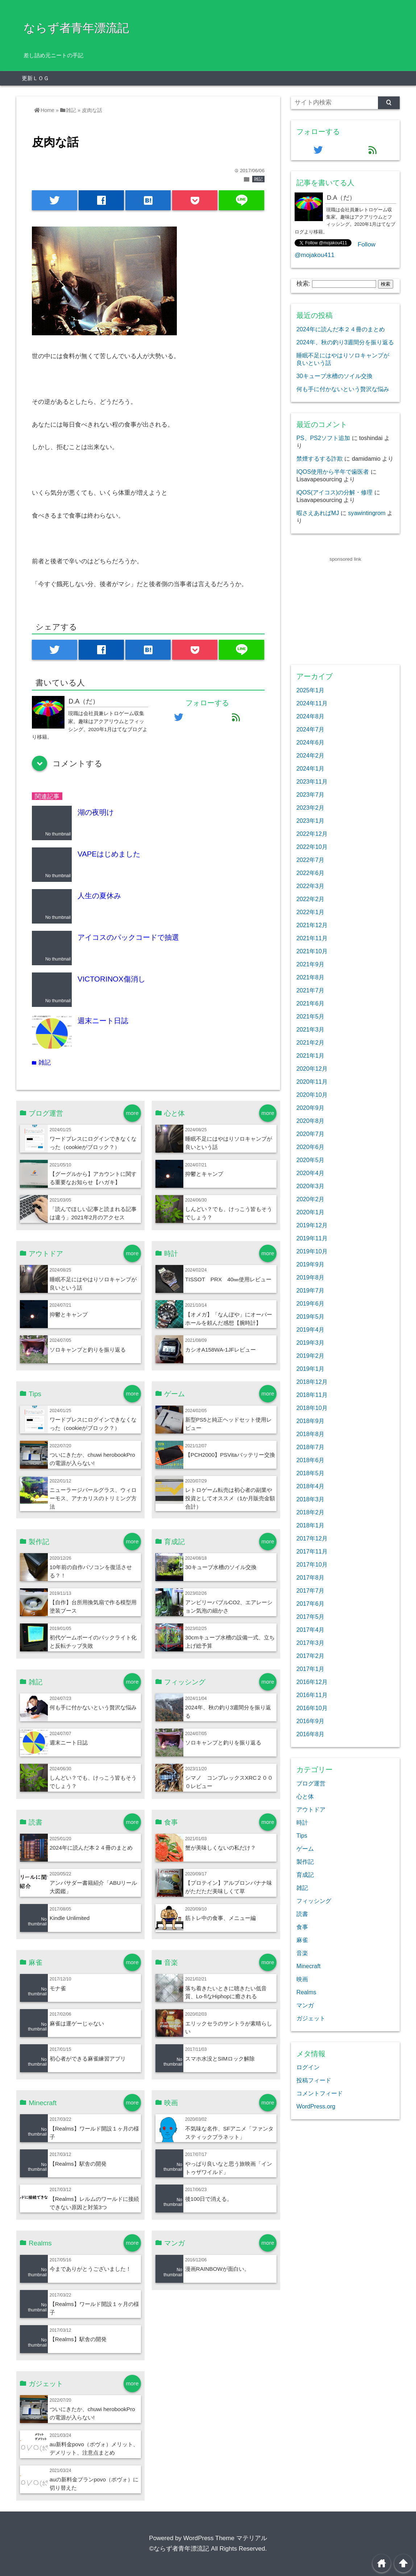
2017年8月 (310, 1577)
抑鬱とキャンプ (204, 1174)
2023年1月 (310, 820)
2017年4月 (310, 1629)
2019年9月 (310, 1264)
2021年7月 (310, 990)
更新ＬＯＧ (35, 78)
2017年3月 (310, 1642)
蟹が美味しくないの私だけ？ (220, 1848)
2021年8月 (310, 977)
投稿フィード (313, 2080)
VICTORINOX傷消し (111, 979)
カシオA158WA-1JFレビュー (220, 1350)
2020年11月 (312, 1081)
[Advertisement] (345, 608)
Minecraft (308, 1966)
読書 (302, 1914)
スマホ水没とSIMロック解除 (220, 2059)
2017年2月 (310, 1655)
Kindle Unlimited (70, 1918)
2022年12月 (312, 833)
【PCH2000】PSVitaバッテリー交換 (230, 1455)
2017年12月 (312, 1538)
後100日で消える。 (209, 2199)
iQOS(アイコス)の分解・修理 (334, 492)
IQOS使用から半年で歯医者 (332, 471)
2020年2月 (310, 1199)
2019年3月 (310, 1342)
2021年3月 (310, 1029)
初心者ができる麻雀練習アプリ (88, 2059)
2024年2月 (310, 755)
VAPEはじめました (109, 854)
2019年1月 (310, 1368)
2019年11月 (312, 1238)
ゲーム (305, 1848)
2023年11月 (312, 781)
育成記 (305, 1874)
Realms (306, 1992)
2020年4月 (310, 1173)
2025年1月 (310, 690)
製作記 (305, 1861)
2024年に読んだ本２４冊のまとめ (91, 1848)
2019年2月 (310, 1355)
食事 (302, 1927)
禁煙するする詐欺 (319, 458)
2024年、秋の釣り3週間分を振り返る (345, 342)
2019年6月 (310, 1303)
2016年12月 (312, 1682)
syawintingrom (367, 513)
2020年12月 (312, 1068)
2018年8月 (310, 1434)
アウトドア (310, 1809)
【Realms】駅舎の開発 (78, 2164)
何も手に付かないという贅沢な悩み (93, 1707)
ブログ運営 (310, 1783)
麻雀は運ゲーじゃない (77, 2023)
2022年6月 (310, 873)
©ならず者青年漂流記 (179, 2548)
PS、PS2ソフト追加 (323, 438)
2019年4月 (310, 1329)
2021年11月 (312, 938)
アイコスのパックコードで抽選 (128, 937)
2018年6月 (310, 1460)
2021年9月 (310, 964)
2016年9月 (310, 1721)
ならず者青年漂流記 (76, 27)
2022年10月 (312, 846)
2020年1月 (310, 1212)
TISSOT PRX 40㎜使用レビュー (228, 1279)
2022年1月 (310, 912)
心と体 (305, 1796)
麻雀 (302, 1940)
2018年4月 (310, 1486)
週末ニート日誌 (103, 1021)
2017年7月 (310, 1590)
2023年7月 (310, 794)
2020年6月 (310, 1147)
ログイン (308, 2067)
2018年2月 (310, 1512)
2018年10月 (312, 1408)
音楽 (302, 1953)
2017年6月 (310, 1603)
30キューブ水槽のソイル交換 (221, 1567)
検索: (303, 283)
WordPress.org (315, 2106)
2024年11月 (312, 703)
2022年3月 (310, 886)
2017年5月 (310, 1616)
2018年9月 (310, 1421)
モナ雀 (58, 1988)
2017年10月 (312, 1564)
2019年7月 (310, 1290)
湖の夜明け (96, 812)
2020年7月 (310, 1134)
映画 (302, 1979)
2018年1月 (310, 1525)
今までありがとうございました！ (90, 2269)
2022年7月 (310, 859)
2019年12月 (312, 1225)
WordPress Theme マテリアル (225, 2538)
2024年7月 (310, 729)
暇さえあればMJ (317, 513)
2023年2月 (310, 807)
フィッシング (313, 1900)
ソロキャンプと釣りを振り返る (88, 1350)
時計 (302, 1822)
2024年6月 (310, 742)
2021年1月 (310, 1055)
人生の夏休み (99, 896)
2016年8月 (310, 1734)
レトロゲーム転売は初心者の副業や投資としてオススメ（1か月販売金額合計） (230, 1498)
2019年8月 (310, 1277)
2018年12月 (312, 1381)
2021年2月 (310, 1042)
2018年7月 (310, 1447)
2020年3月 (310, 1186)
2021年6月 (310, 1003)
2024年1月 (310, 768)
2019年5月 (310, 1316)
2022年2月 (310, 899)
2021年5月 (310, 1016)
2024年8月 (310, 716)
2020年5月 (310, 1160)
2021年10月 (312, 951)
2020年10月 (312, 1094)
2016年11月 (312, 1695)
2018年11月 (312, 1394)
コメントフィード (319, 2093)
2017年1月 (310, 1669)
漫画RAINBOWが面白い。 (217, 2269)
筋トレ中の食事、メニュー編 (220, 1918)
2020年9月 (310, 1107)
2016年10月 (312, 1708)
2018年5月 (310, 1473)
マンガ (305, 2005)
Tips (301, 1835)
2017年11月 (312, 1551)
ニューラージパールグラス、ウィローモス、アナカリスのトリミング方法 (93, 1498)
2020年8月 (310, 1120)
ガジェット (310, 2018)
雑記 (258, 179)
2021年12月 (312, 925)
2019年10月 (312, 1251)
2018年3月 (310, 1499)
